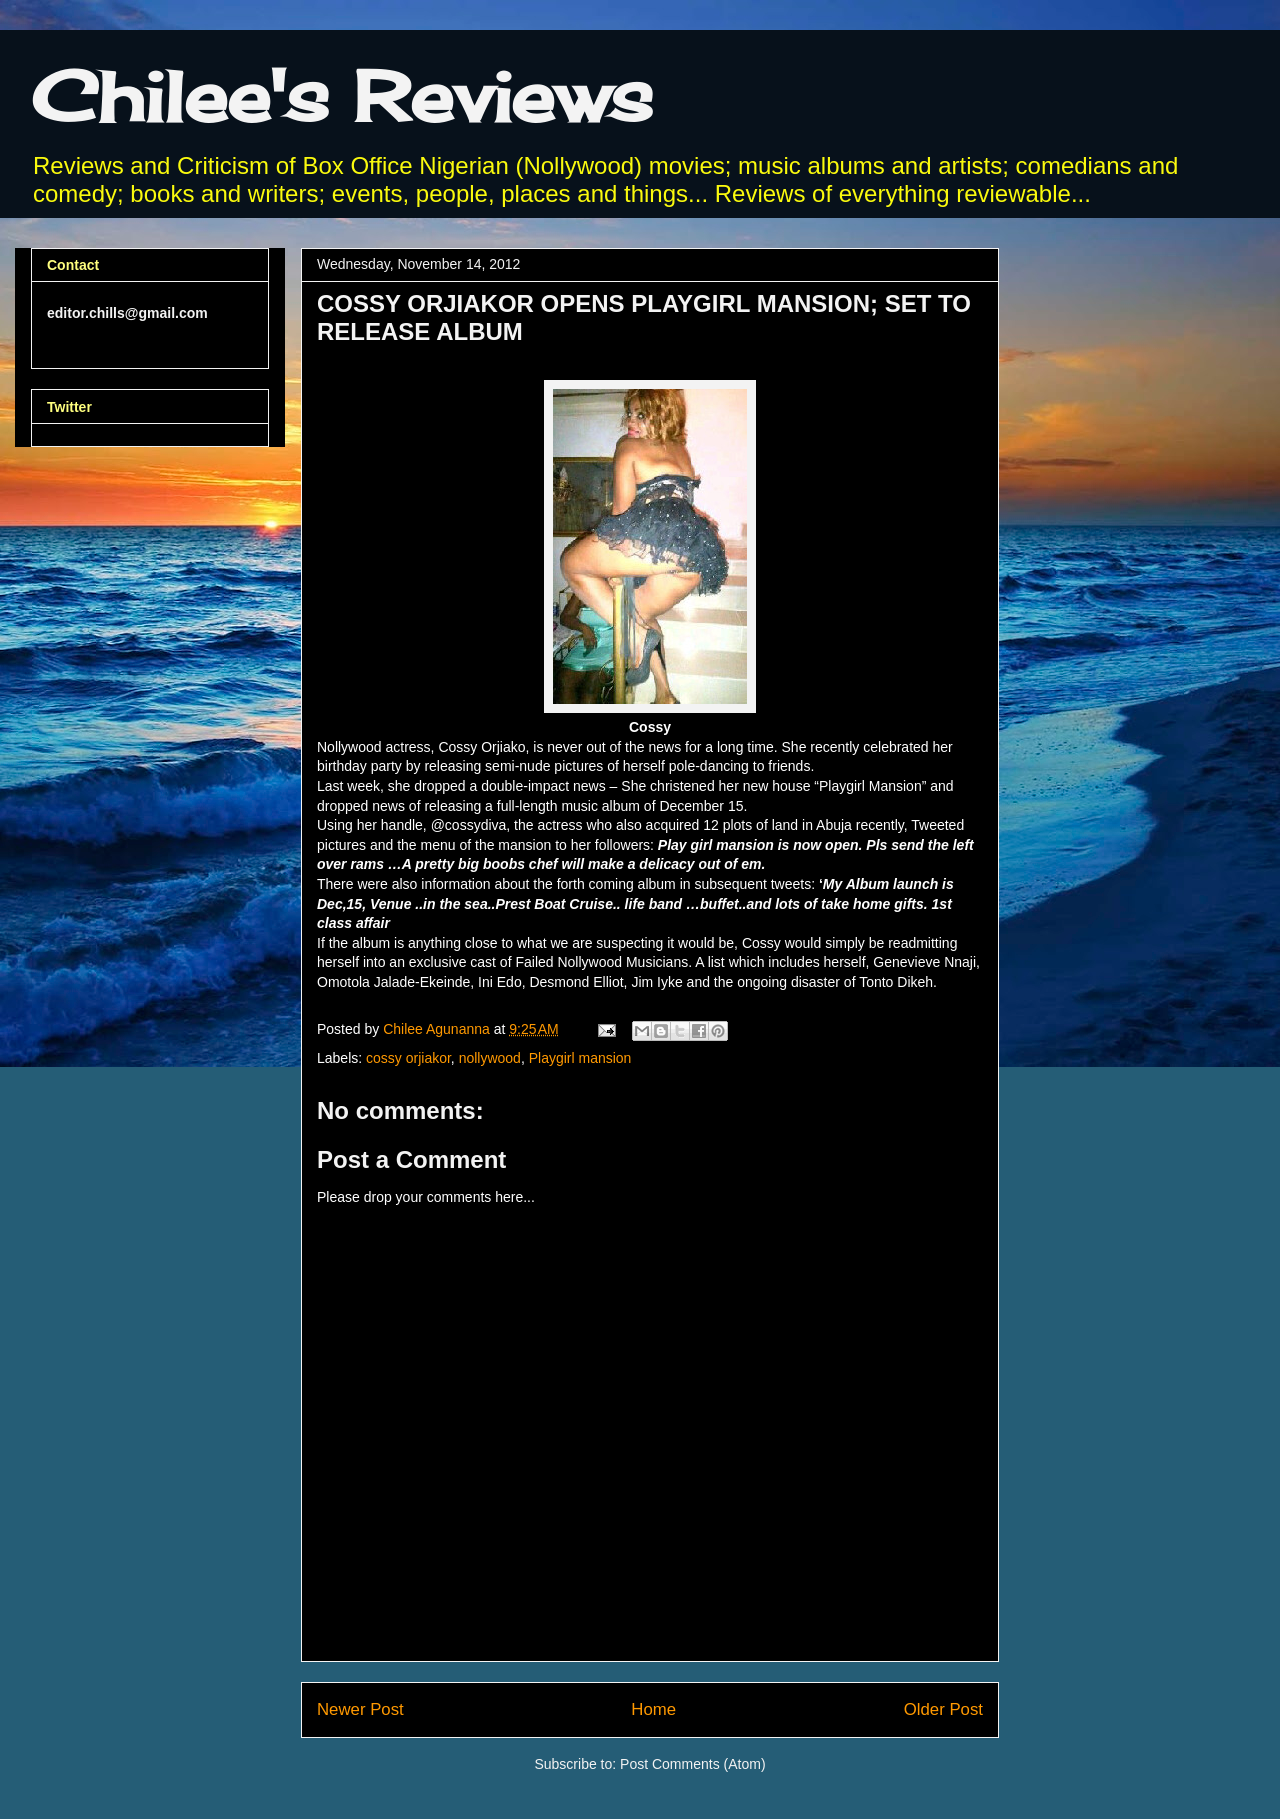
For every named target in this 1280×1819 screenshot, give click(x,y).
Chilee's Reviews (342, 96)
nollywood (490, 1058)
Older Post (943, 1709)
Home (653, 1709)
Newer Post (360, 1709)
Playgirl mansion (580, 1058)
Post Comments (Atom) (692, 1764)
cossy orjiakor (408, 1058)
